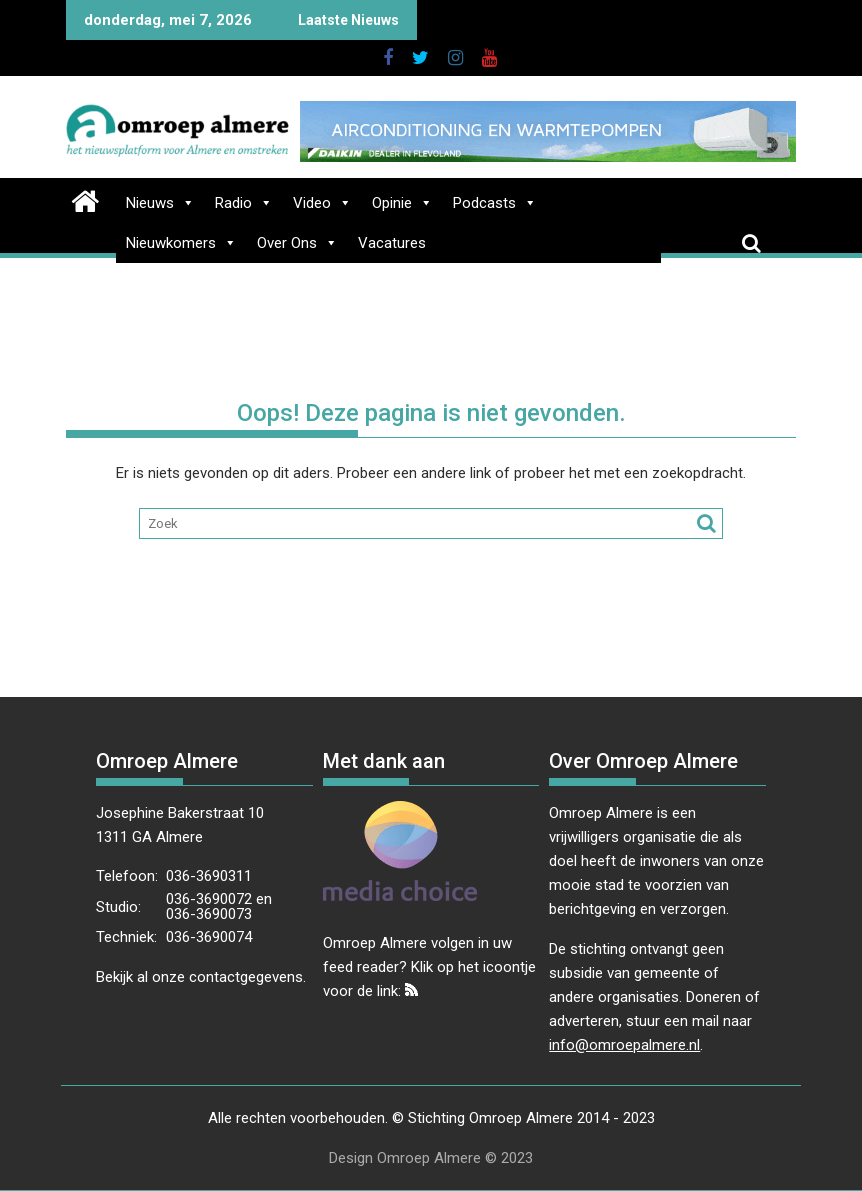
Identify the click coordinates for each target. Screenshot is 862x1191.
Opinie (402, 203)
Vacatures (392, 243)
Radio (244, 203)
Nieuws (160, 203)
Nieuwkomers (181, 243)
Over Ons (297, 243)
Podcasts (495, 203)
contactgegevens (246, 977)
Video (322, 203)
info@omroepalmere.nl (624, 1045)
